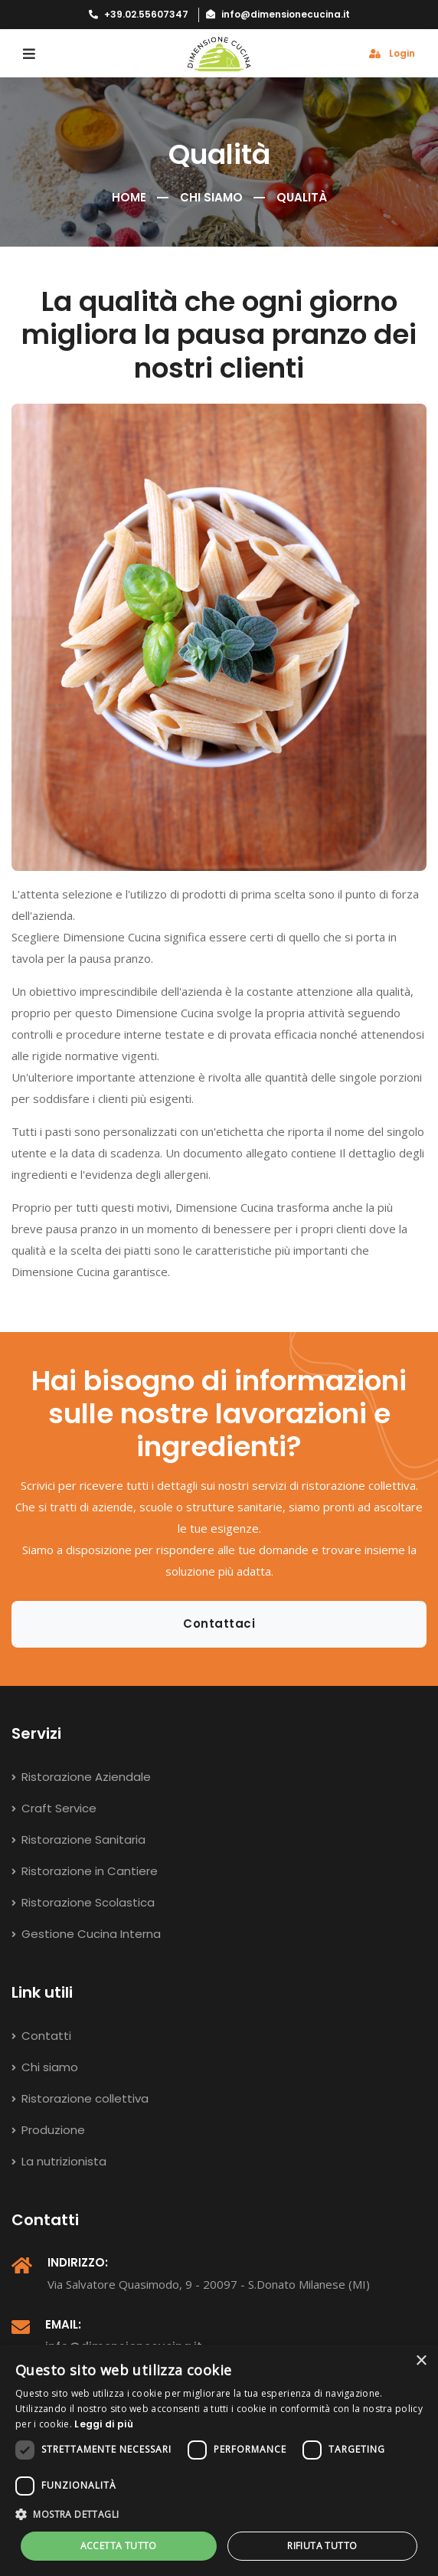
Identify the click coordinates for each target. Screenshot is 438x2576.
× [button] (421, 2361)
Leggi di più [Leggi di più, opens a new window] (103, 2423)
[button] (219, 2514)
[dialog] (219, 2460)
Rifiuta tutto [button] (322, 2545)
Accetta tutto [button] (118, 2545)
